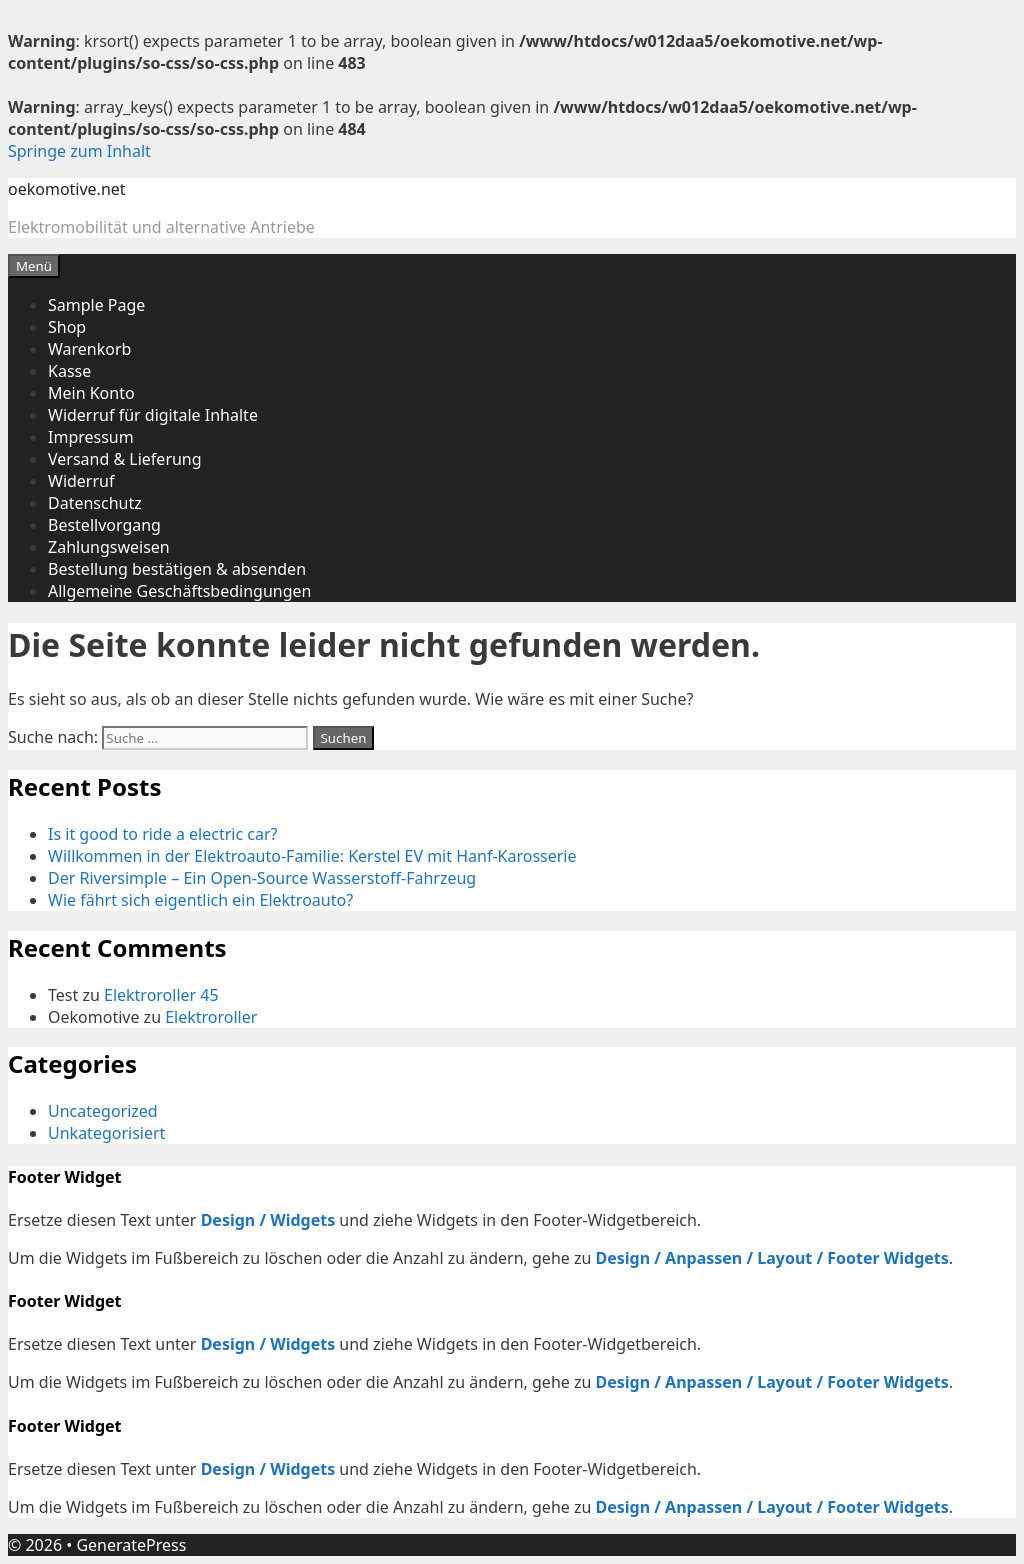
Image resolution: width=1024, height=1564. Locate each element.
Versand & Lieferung (125, 459)
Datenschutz (95, 503)
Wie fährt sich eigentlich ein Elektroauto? (200, 900)
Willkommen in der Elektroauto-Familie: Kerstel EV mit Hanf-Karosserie (312, 856)
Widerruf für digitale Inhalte (153, 415)
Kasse (69, 371)
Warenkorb (89, 349)
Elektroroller (211, 1017)
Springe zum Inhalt (79, 151)
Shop (67, 327)
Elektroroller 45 (161, 995)
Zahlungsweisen (109, 547)
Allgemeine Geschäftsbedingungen (179, 591)
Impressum (91, 437)
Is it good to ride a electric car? (162, 834)
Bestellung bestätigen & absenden (177, 569)
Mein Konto (91, 393)
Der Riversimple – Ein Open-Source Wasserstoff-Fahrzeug (262, 878)
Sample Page (96, 305)
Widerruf (81, 481)
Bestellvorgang (104, 525)
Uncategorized (103, 1111)
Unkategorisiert (106, 1133)
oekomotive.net (67, 189)
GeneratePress (131, 1545)
